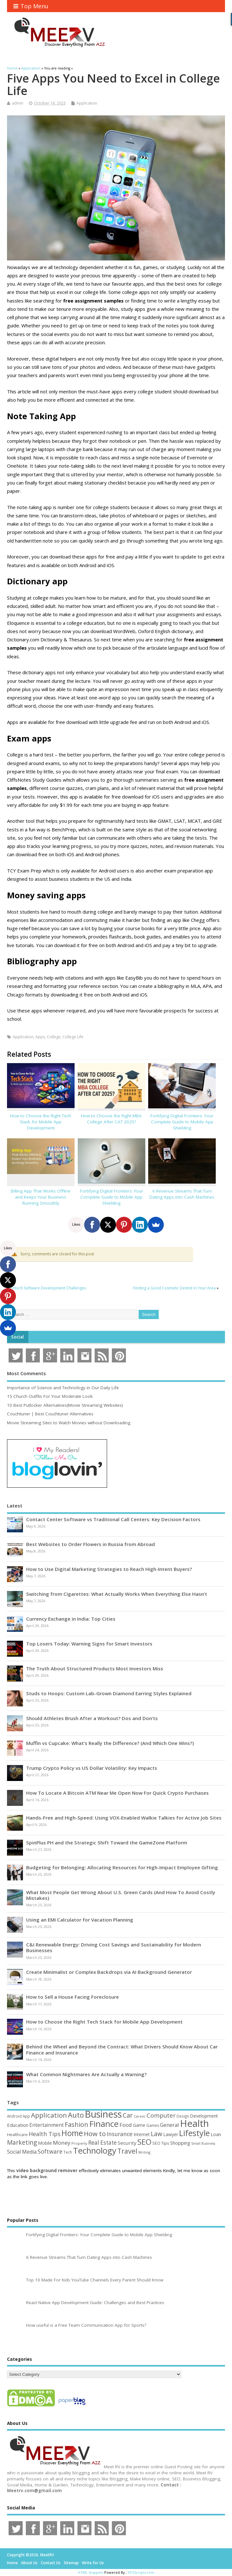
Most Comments (26, 1373)
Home (12, 2562)
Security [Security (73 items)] (127, 2143)
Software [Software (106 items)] (50, 2151)
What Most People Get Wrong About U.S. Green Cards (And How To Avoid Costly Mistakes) (120, 1895)
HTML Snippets (90, 2572)
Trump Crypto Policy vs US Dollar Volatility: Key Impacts (91, 1768)
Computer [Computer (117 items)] (161, 2115)
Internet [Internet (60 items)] (142, 2134)
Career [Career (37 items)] (140, 2116)
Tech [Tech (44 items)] (67, 2152)
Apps (40, 1037)
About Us (29, 2562)
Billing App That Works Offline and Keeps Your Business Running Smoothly (40, 1197)
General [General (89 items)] (169, 2124)
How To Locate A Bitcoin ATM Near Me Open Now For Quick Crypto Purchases (117, 1793)
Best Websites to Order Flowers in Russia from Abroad (90, 1544)
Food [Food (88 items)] (126, 2124)
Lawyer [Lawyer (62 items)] (170, 2134)
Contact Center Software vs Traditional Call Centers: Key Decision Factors (113, 1519)
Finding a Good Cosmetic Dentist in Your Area (174, 1288)
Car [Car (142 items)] (128, 2115)
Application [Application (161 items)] (49, 2115)
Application (86, 103)
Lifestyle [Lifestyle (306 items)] (194, 2132)
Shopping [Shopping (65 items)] (180, 2143)
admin (17, 103)
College (54, 1037)
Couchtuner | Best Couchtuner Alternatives (50, 1414)
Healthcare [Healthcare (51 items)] (17, 2134)
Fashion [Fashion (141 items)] (76, 2124)
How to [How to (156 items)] (95, 2133)
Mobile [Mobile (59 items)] (45, 2143)
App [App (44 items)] (26, 2116)
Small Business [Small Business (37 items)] (203, 2143)
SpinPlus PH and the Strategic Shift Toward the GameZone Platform (106, 1842)
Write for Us (93, 2562)
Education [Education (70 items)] (17, 2125)
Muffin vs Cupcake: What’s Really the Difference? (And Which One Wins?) (110, 1743)
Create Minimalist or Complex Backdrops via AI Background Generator (109, 1972)
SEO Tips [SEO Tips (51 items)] (160, 2143)
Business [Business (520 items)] (103, 2114)
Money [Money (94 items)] (61, 2142)
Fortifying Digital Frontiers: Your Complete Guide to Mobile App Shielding (182, 1122)
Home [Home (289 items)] (72, 2132)
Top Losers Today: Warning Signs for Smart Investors (89, 1643)
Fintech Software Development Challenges (48, 1288)
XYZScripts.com (141, 2572)
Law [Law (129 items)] (156, 2133)
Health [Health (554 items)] (194, 2123)
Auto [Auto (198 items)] (76, 2115)
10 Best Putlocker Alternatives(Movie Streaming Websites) (65, 1405)
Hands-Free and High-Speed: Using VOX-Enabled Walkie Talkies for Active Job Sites (123, 1817)
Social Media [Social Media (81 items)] (22, 2151)
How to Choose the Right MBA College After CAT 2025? (111, 1119)
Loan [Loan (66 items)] (216, 2134)
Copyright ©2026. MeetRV (30, 2555)
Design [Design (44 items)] (183, 2116)
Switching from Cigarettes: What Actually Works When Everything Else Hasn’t (116, 1594)
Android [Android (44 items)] (14, 2116)
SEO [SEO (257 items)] (144, 2141)
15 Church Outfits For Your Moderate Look (50, 1396)
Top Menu (30, 6)
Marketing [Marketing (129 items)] (22, 2142)
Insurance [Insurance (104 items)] (120, 2134)
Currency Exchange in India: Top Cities (70, 1619)
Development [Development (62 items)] (204, 2116)
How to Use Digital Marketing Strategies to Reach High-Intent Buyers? (109, 1569)
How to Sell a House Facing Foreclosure (72, 1997)
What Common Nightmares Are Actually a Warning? (86, 2074)
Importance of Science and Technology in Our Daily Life (63, 1387)
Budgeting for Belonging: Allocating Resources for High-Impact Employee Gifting (122, 1867)
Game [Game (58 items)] (139, 2125)
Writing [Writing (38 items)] (144, 2152)
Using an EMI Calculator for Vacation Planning (79, 1919)
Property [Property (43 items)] (79, 2143)
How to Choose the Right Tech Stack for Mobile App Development (40, 1122)
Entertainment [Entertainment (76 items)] (46, 2124)
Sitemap (71, 2562)
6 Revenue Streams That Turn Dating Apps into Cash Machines (181, 1194)
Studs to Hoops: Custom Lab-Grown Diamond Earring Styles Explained (109, 1693)
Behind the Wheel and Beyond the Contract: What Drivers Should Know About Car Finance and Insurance (122, 2049)
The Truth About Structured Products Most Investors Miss (94, 1668)
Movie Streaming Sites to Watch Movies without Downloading (68, 1423)
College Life (72, 1037)
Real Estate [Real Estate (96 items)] (102, 2142)
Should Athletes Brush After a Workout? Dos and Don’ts (92, 1718)
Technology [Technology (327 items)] (94, 2150)
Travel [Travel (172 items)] (127, 2151)
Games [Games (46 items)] (152, 2125)
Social (17, 1337)
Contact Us (51, 2562)
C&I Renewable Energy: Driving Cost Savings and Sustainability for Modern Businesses (113, 1947)
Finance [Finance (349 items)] (104, 2123)
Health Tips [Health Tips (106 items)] (45, 2134)
